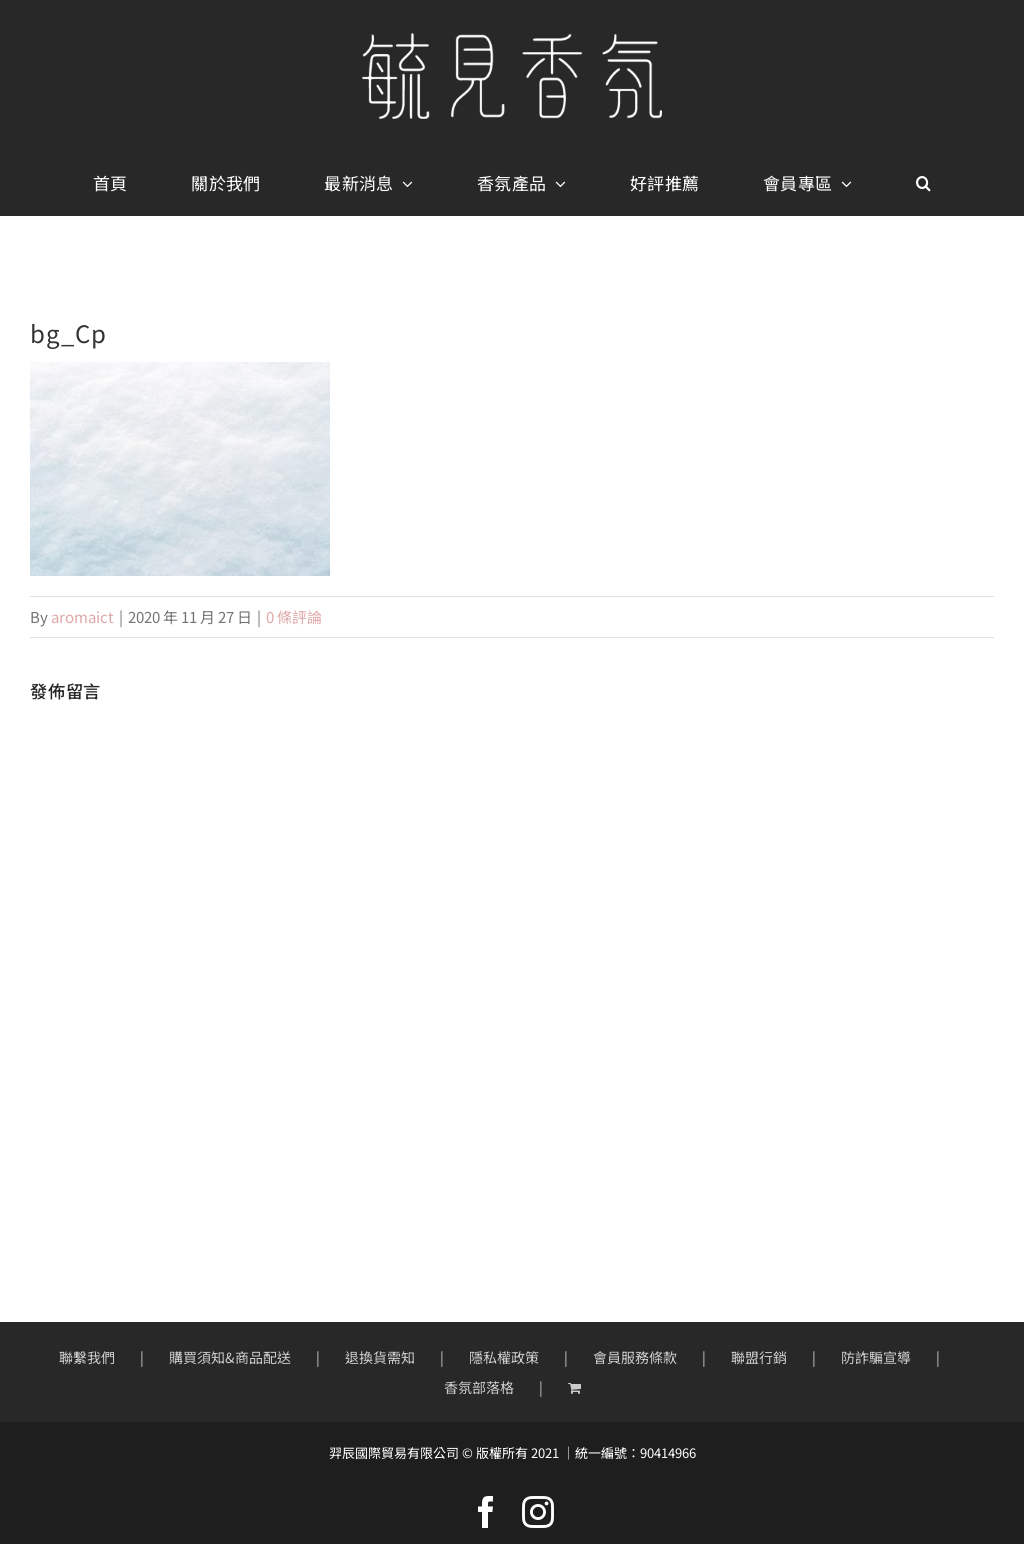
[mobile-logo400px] (512, 40)
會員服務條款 (635, 1357)
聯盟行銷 (759, 1357)
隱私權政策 (504, 1357)
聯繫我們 (87, 1357)
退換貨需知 (380, 1357)
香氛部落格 (479, 1387)
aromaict (82, 616)
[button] (923, 184)
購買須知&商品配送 (230, 1357)
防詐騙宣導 (876, 1357)
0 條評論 (294, 616)
